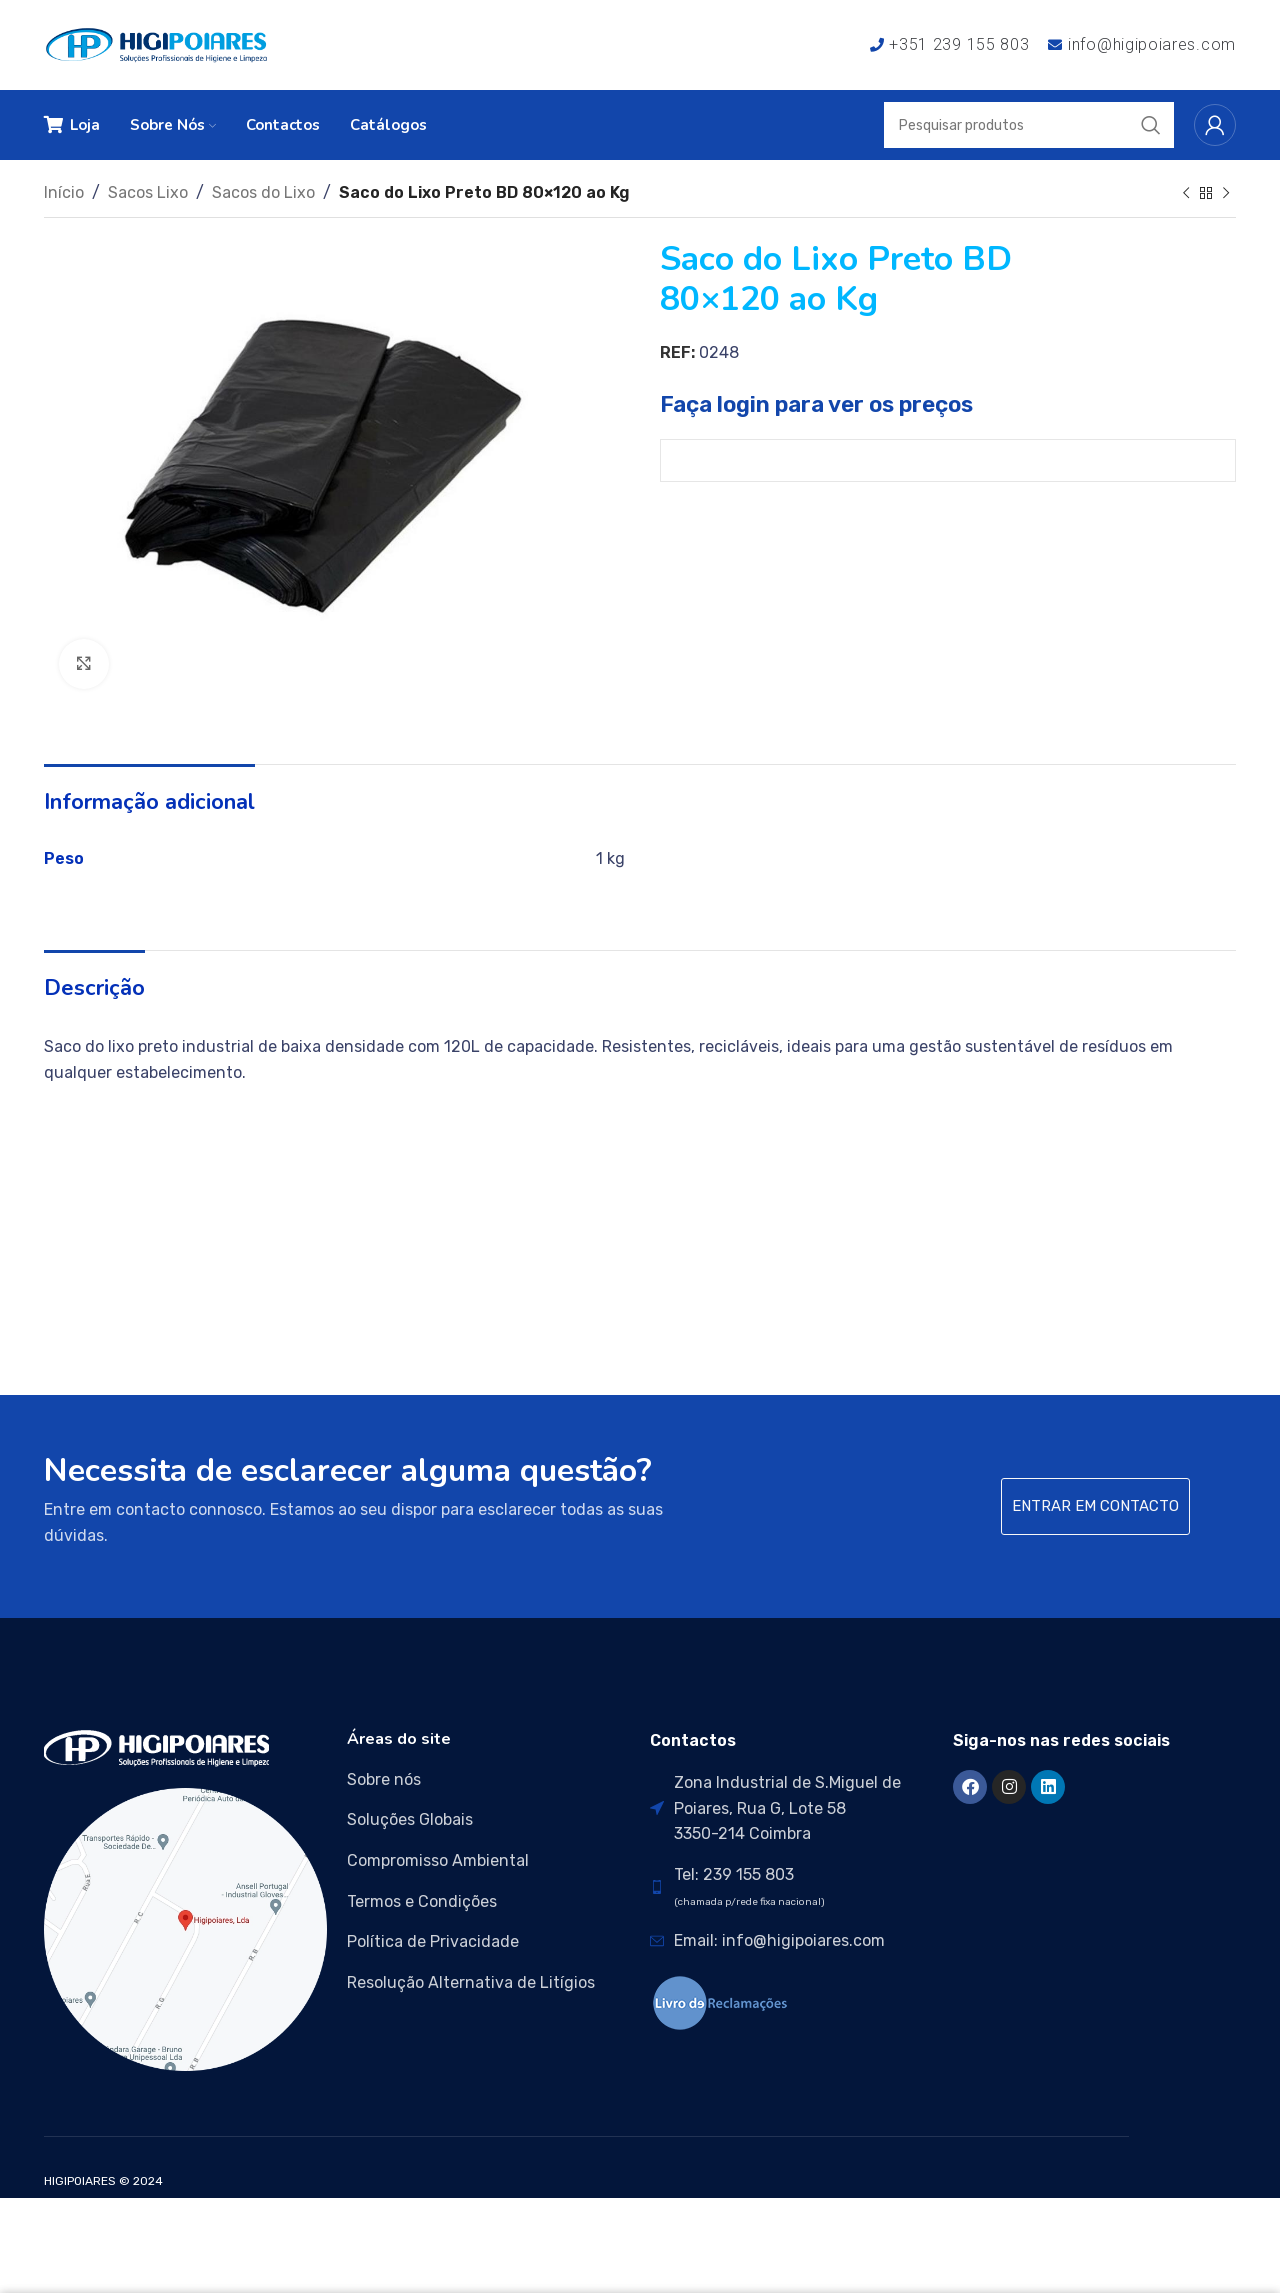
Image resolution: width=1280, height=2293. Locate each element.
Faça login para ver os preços (816, 404)
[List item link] (488, 1780)
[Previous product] (1186, 194)
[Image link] (156, 1747)
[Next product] (1226, 194)
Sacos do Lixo (263, 192)
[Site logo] (156, 43)
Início (64, 192)
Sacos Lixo (148, 192)
